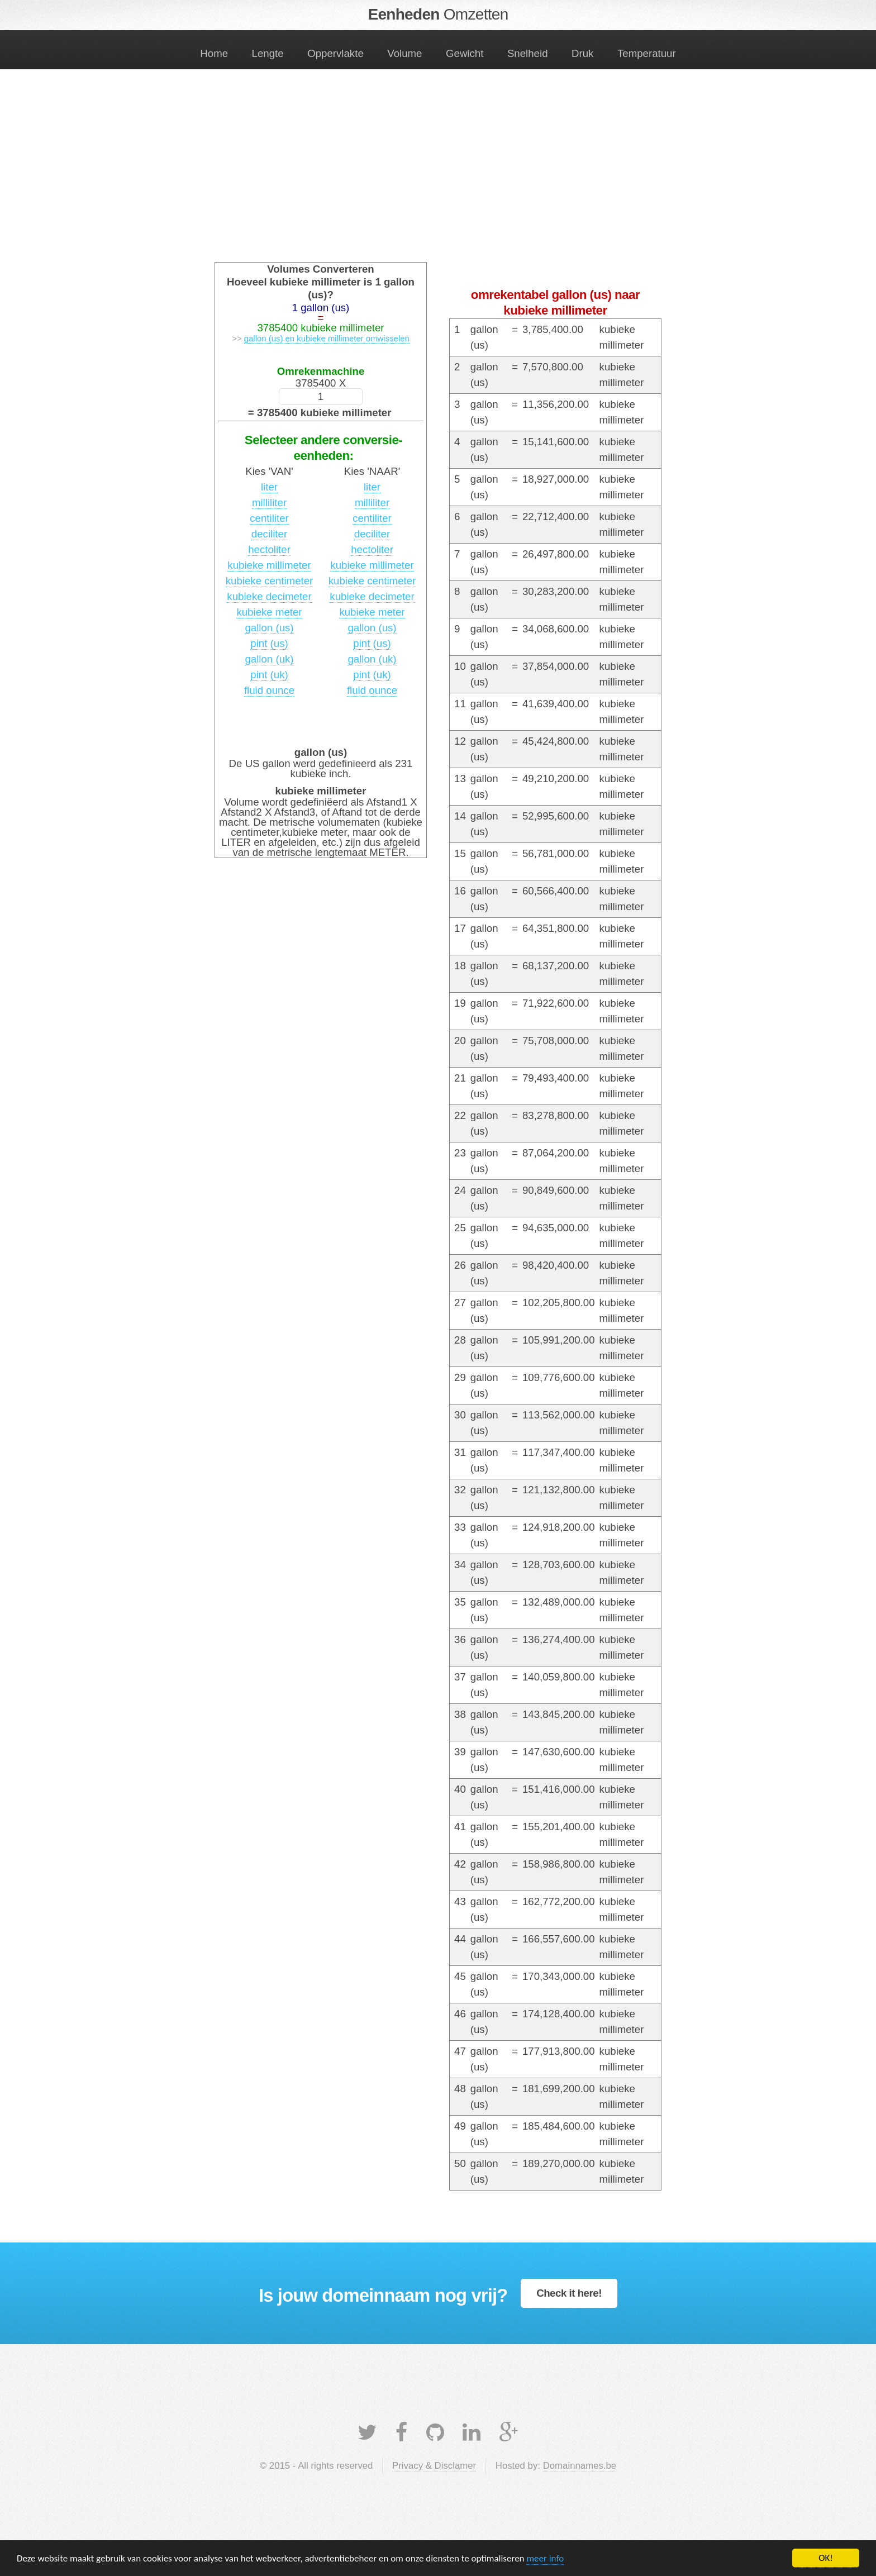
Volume (404, 53)
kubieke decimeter (269, 596)
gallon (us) (269, 628)
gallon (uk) (269, 659)
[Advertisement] (438, 175)
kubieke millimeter (269, 565)
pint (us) (269, 643)
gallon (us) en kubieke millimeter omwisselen (327, 338)
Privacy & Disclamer (434, 2465)
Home (214, 53)
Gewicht (464, 53)
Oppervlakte (335, 53)
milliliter (269, 502)
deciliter (269, 534)
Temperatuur (646, 53)
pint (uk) (269, 674)
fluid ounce (269, 690)
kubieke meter (269, 612)
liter (269, 487)
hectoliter (269, 549)
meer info (545, 2558)
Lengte (268, 53)
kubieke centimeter (269, 581)
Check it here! (569, 2293)
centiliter (269, 518)
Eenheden (438, 14)
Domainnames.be (580, 2465)
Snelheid (527, 53)
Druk (582, 53)
